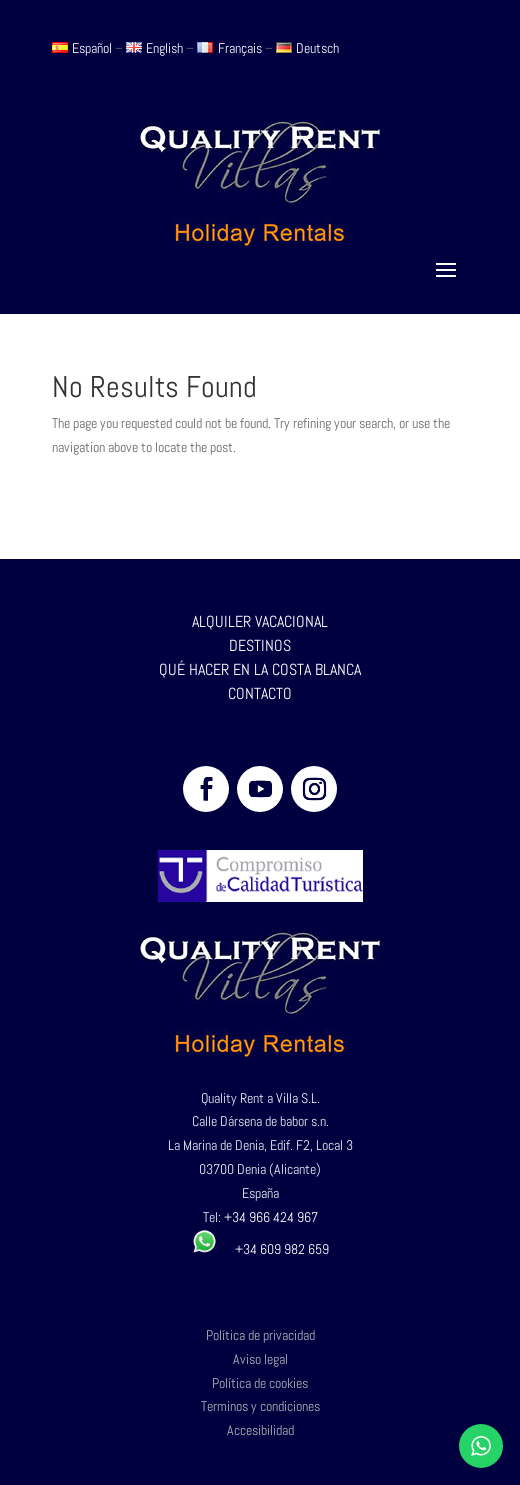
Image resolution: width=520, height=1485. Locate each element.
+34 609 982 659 (260, 1249)
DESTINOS (260, 645)
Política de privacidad (260, 1335)
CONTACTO (260, 693)
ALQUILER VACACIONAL (260, 621)
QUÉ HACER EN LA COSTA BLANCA (260, 669)
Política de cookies (260, 1383)
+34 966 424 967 (271, 1217)
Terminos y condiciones (260, 1406)
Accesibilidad (260, 1430)
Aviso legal (260, 1359)
